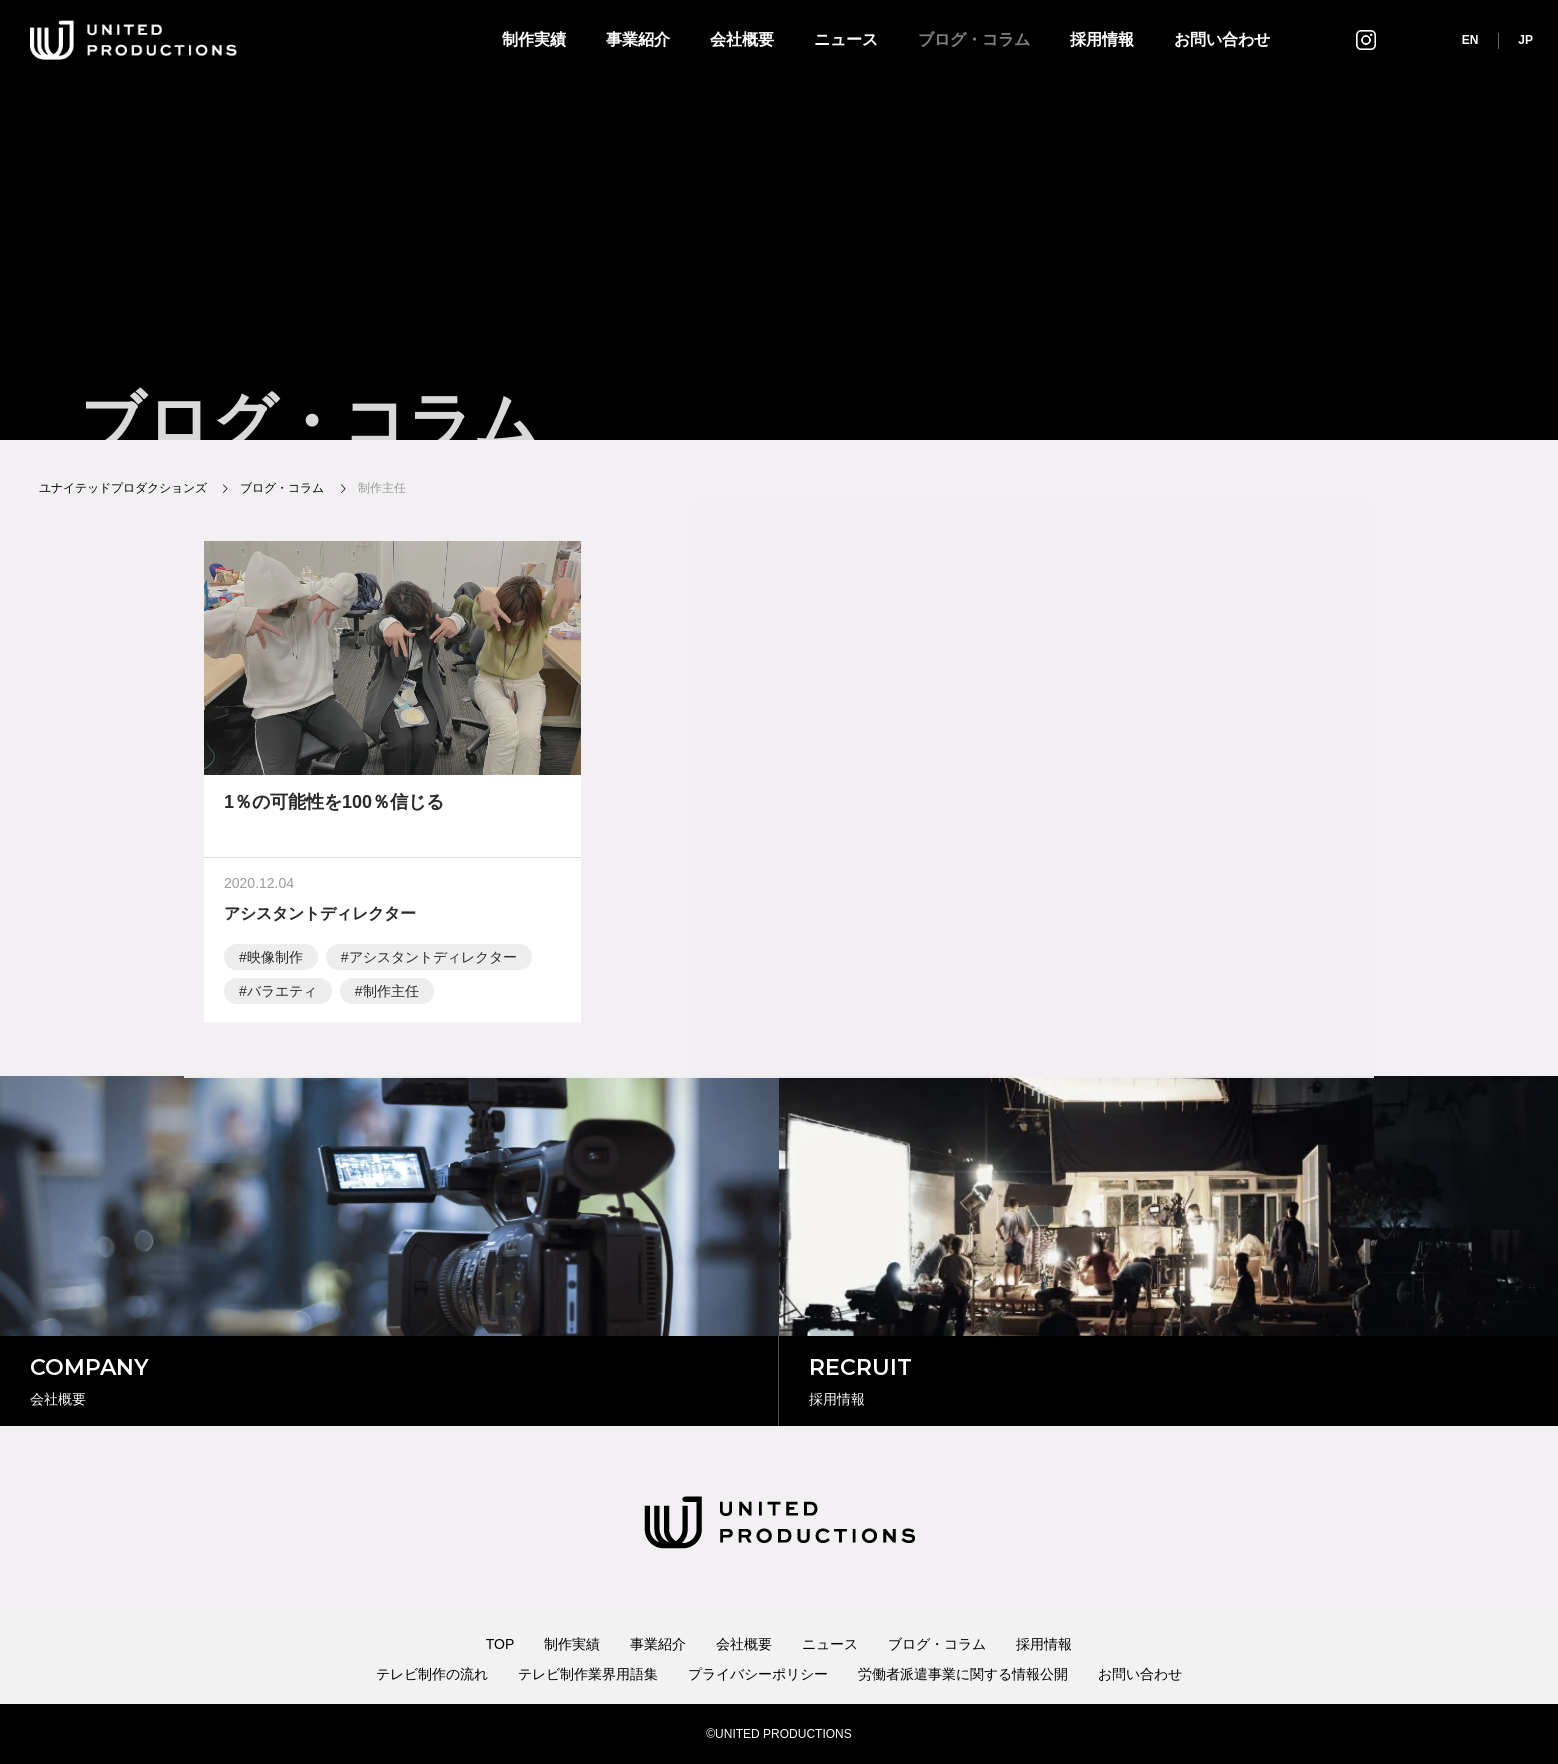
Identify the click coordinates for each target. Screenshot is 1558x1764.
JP (1525, 40)
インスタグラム (1366, 39)
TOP (500, 1644)
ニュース (846, 39)
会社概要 (742, 39)
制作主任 (391, 995)
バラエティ (282, 995)
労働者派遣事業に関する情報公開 (963, 1674)
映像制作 (275, 961)
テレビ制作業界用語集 (588, 1674)
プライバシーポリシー (758, 1674)
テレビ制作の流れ (432, 1674)
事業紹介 (638, 39)
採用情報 (1102, 39)
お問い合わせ (1222, 39)
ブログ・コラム (974, 39)
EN (1470, 40)
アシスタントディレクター (433, 961)
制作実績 (534, 39)
